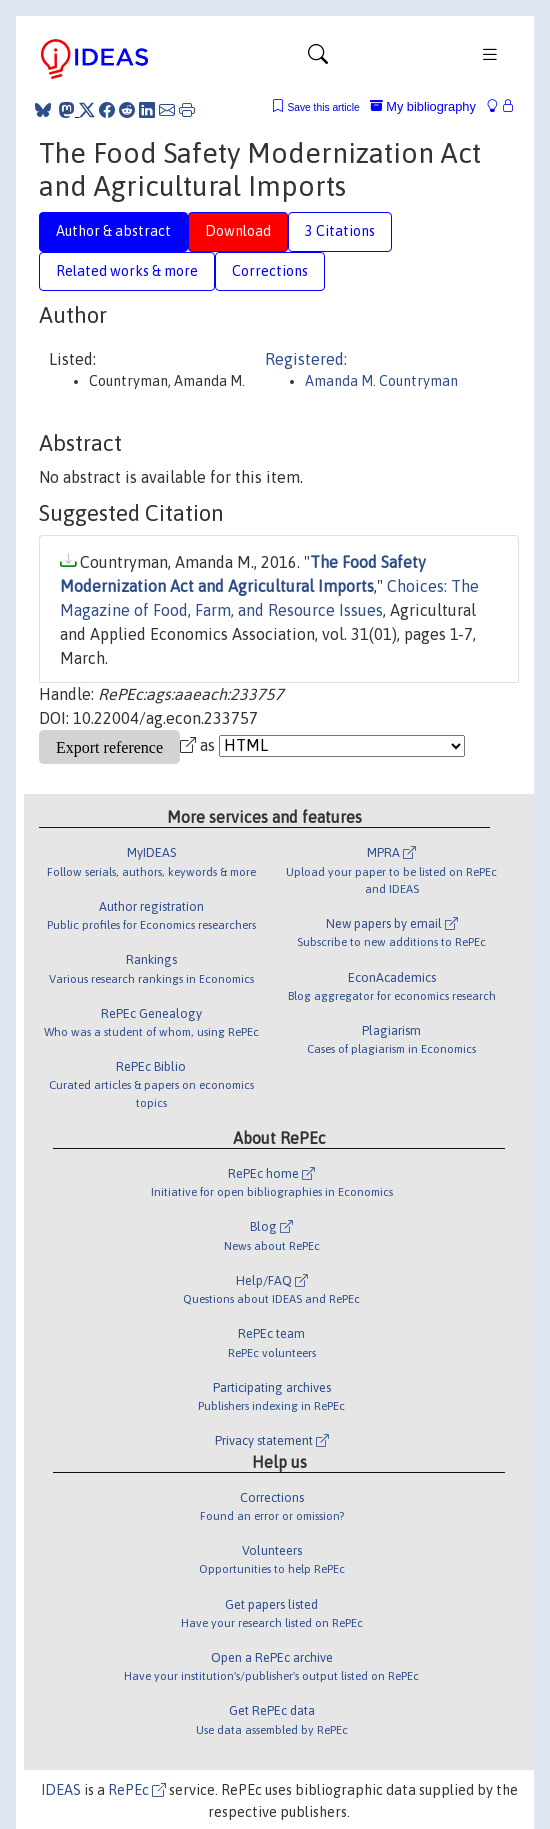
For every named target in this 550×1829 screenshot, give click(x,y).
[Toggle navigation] (318, 59)
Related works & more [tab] (127, 271)
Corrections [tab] (270, 271)
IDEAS (61, 1790)
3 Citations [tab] (340, 231)
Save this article (323, 107)
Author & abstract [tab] (113, 231)
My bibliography (423, 106)
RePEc (137, 1790)
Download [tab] (238, 231)
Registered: (306, 359)
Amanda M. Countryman (381, 381)
